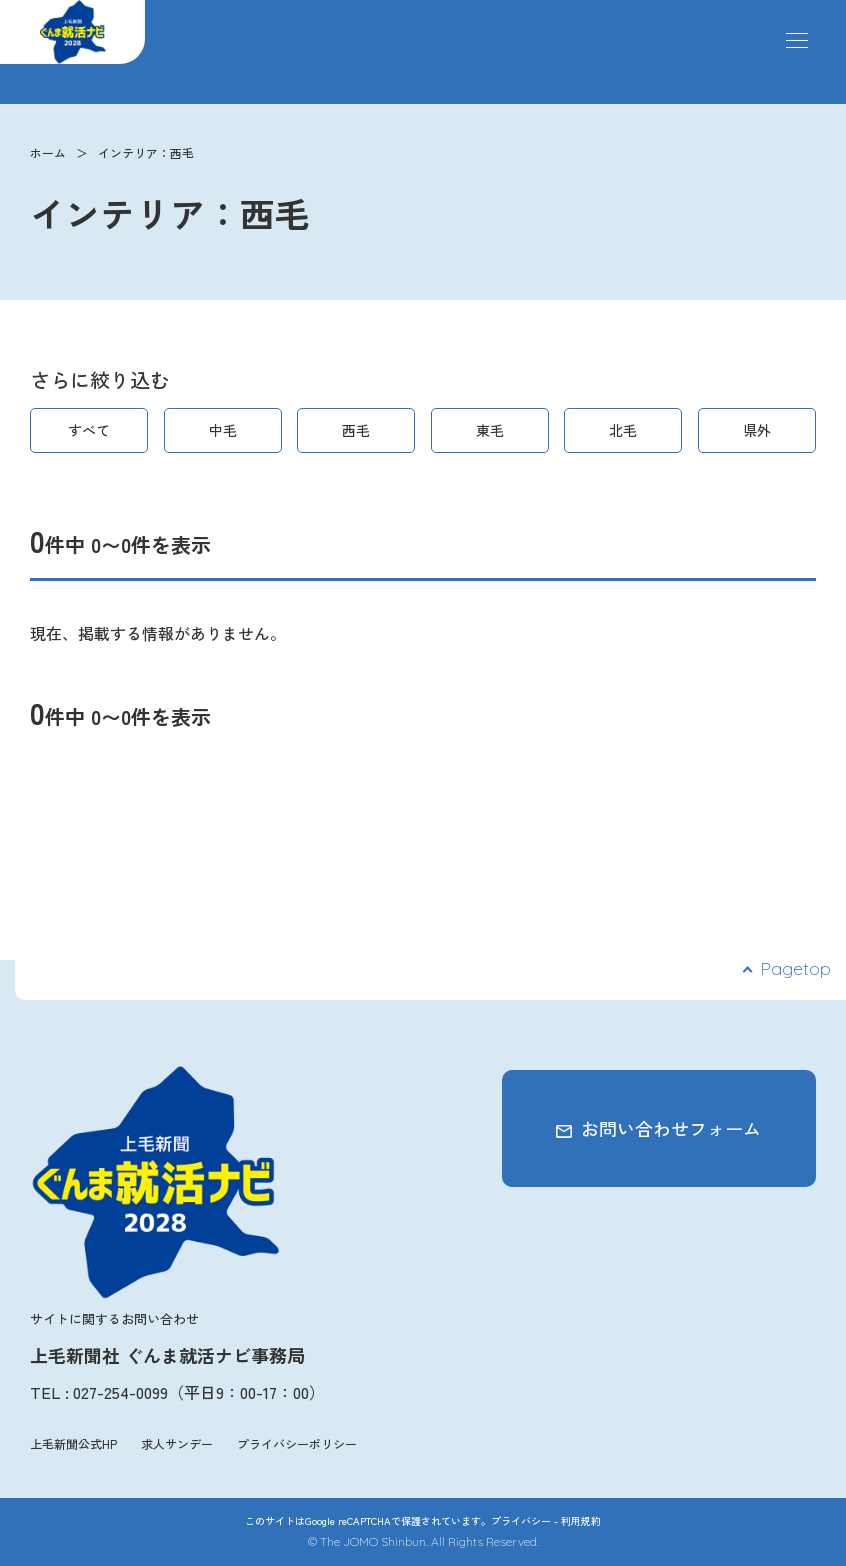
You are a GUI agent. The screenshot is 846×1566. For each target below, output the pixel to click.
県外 (757, 430)
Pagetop (795, 968)
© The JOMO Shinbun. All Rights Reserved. (423, 1541)
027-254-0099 (120, 1392)
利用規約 (581, 1520)
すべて (89, 430)
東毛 (490, 430)
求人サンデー (177, 1443)
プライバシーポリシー (297, 1443)
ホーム (48, 152)
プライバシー (521, 1520)
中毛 (223, 430)
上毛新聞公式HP (73, 1443)
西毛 (356, 430)
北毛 (623, 430)
